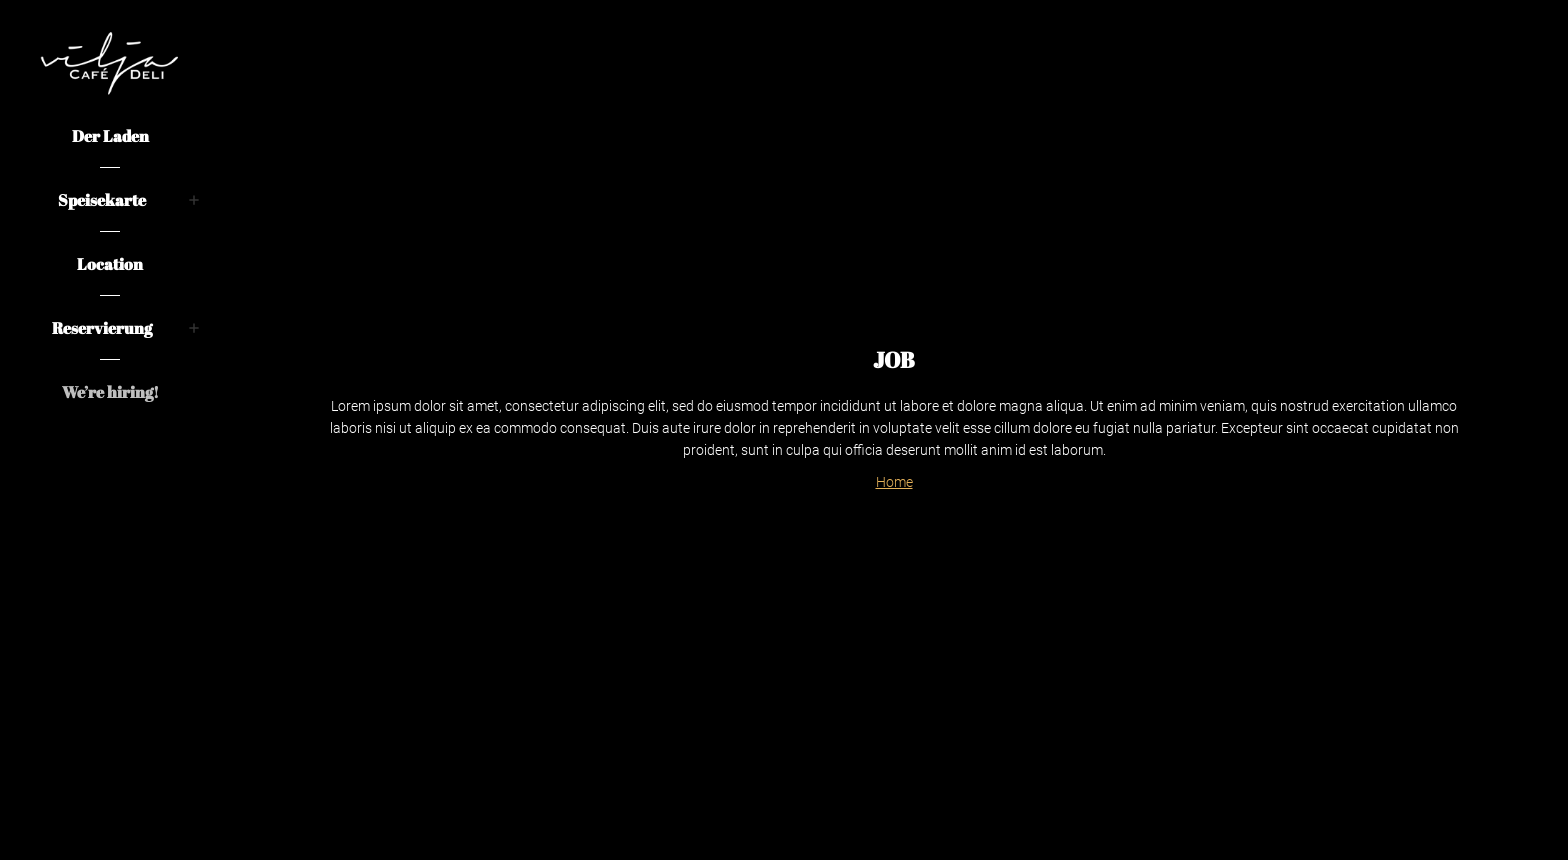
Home (894, 482)
